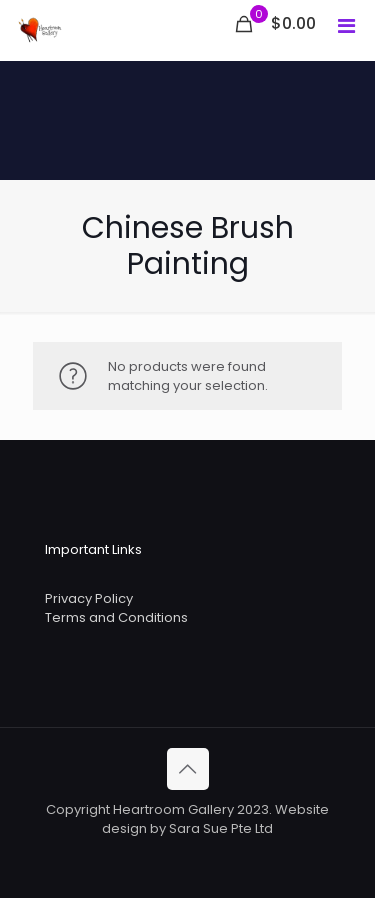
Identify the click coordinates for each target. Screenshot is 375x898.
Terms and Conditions (116, 617)
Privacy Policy (89, 598)
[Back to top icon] (188, 769)
